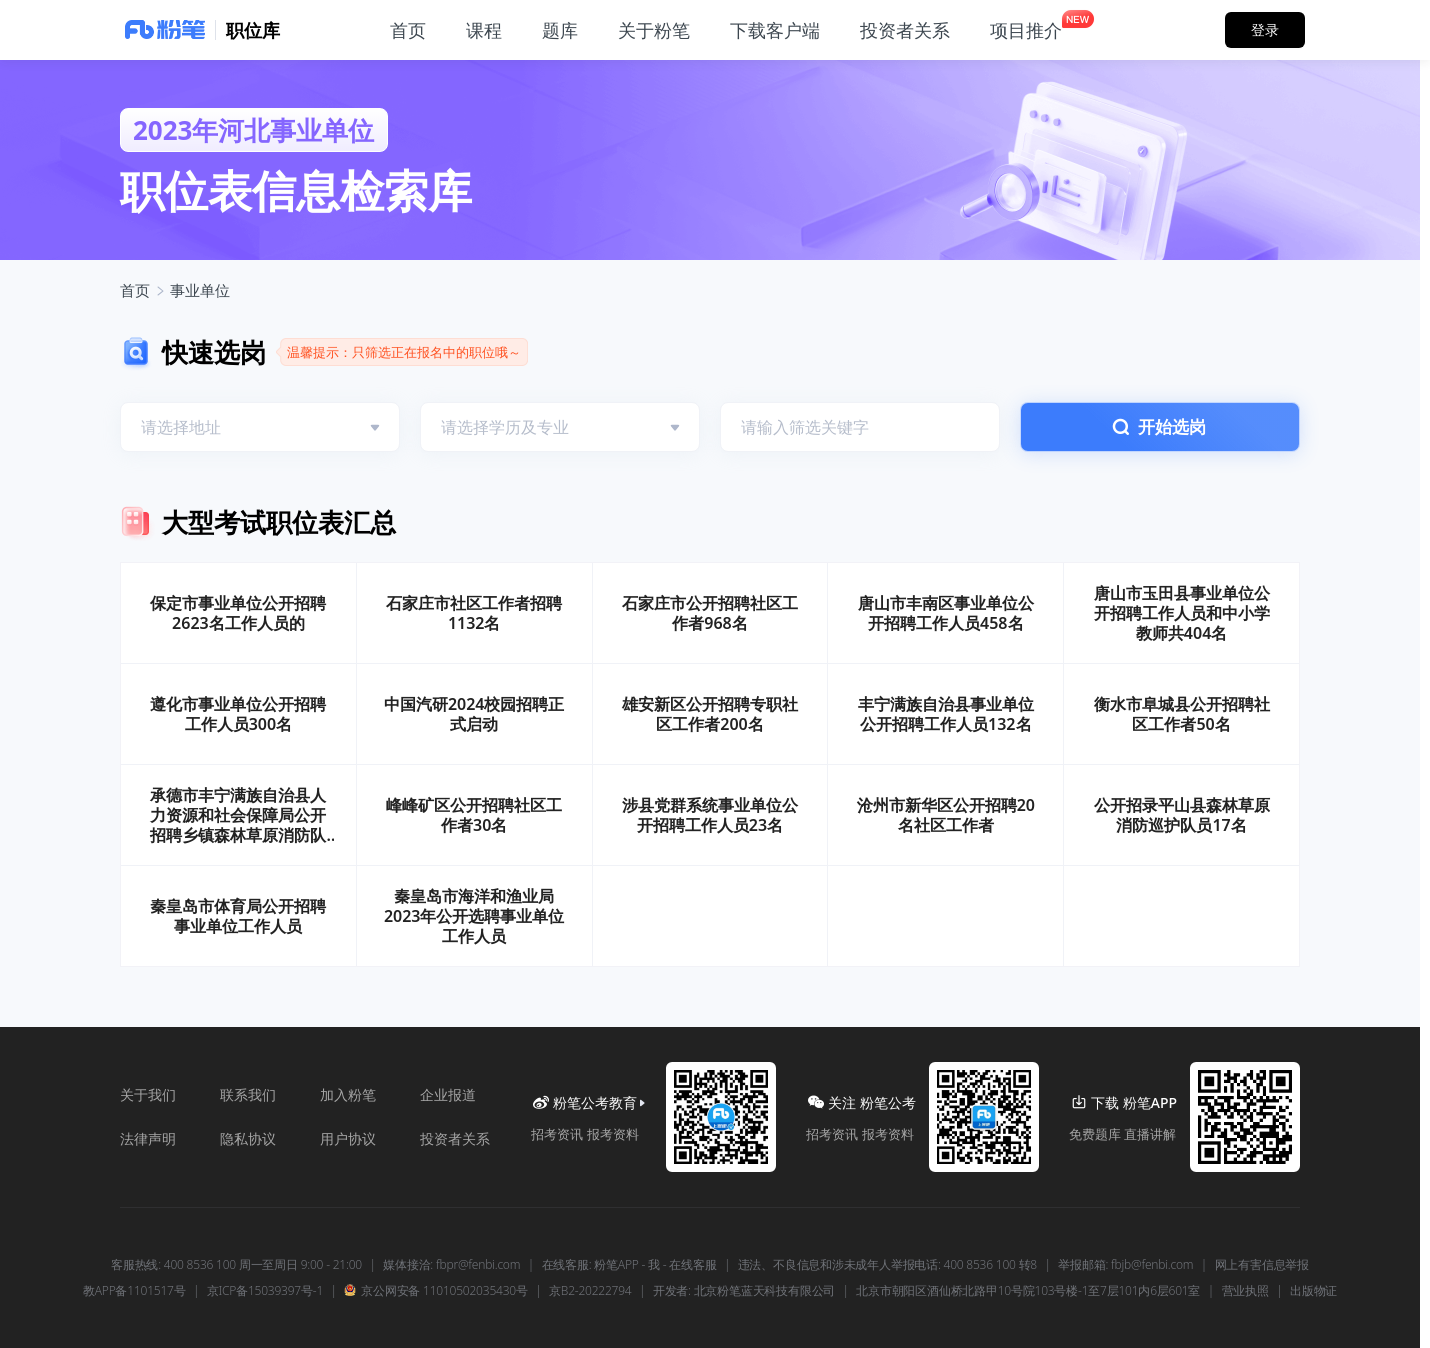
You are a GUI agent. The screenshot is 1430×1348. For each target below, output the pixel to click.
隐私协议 (248, 1138)
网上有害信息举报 (1262, 1265)
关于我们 (148, 1094)
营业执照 (1245, 1291)
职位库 (253, 30)
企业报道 (448, 1094)
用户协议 (348, 1138)
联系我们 (248, 1094)
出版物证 (1313, 1291)
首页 (135, 290)
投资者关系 (455, 1138)
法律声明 (148, 1138)
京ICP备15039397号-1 (265, 1291)
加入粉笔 (348, 1094)
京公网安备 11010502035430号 (435, 1291)
